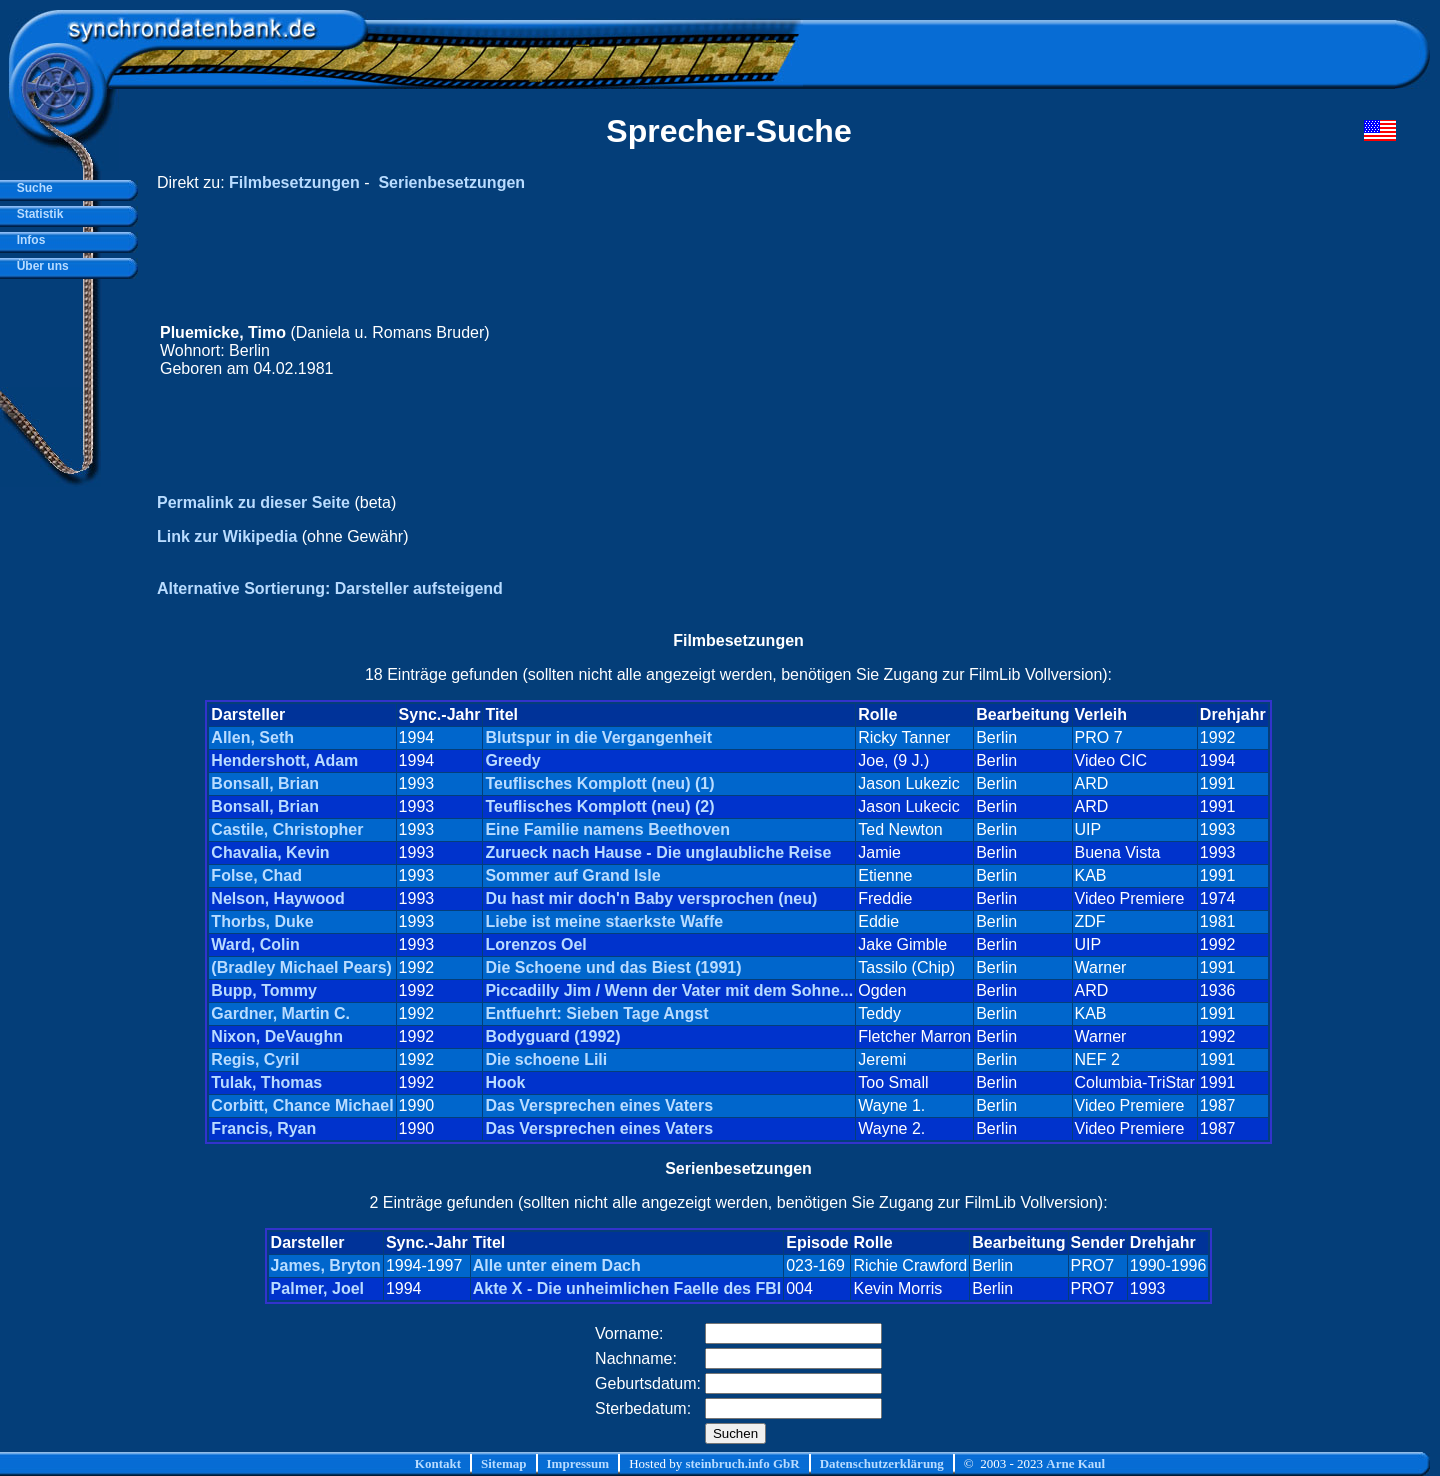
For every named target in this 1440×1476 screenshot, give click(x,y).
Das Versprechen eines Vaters (599, 1105)
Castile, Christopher (287, 829)
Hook (505, 1082)
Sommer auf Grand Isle (572, 875)
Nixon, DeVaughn (277, 1036)
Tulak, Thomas (266, 1082)
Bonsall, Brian (265, 783)
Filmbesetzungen (294, 182)
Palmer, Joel (317, 1288)
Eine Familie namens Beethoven (607, 829)
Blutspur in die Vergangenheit (598, 737)
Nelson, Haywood (277, 898)
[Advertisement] (1017, 351)
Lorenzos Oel (535, 944)
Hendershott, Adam (284, 760)
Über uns (39, 266)
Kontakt (438, 1463)
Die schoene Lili (546, 1059)
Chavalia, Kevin (270, 852)
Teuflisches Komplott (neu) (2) (599, 806)
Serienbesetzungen (451, 182)
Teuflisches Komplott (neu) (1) (599, 783)
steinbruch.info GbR (742, 1463)
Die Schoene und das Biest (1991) (613, 967)
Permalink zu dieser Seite (253, 502)
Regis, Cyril (255, 1059)
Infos (27, 240)
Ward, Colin (255, 944)
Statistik (36, 214)
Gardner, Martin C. (280, 1013)
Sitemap (504, 1463)
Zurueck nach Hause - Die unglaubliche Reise (658, 852)
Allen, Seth (252, 737)
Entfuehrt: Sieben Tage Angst (596, 1013)
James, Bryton (326, 1265)
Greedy (512, 760)
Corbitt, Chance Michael (302, 1105)
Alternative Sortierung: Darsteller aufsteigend (330, 588)
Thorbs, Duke (262, 921)
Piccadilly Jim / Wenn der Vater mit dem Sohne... (669, 990)
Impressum (578, 1463)
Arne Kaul (1075, 1463)
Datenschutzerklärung (882, 1463)
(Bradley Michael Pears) (301, 967)
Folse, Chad (256, 875)
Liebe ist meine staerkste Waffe (604, 921)
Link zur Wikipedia (227, 536)
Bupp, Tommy (263, 990)
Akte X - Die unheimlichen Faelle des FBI (627, 1288)
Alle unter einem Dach (557, 1265)
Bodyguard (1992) (552, 1036)
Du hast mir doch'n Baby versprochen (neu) (651, 898)
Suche (31, 188)
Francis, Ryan (263, 1128)
